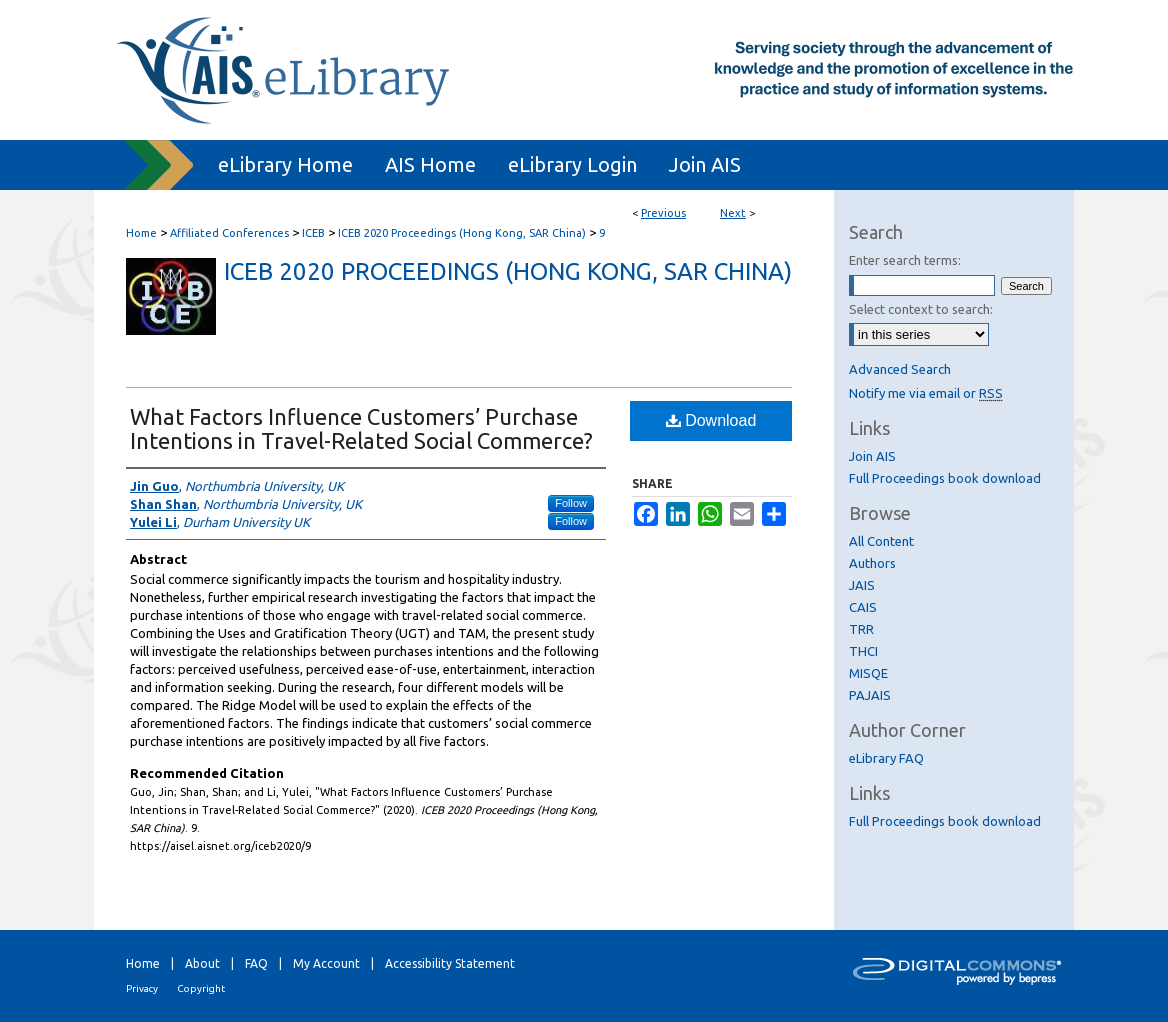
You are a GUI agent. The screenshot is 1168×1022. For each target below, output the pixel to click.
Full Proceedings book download (945, 478)
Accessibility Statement (450, 963)
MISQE (868, 673)
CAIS (863, 607)
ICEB (313, 233)
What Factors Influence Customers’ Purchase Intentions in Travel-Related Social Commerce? (361, 428)
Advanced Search (900, 369)
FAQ (256, 963)
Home (141, 233)
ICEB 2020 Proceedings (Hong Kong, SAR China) (462, 233)
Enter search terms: (905, 260)
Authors (872, 563)
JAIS (862, 585)
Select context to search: (921, 309)
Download (711, 420)
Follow (571, 503)
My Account (326, 963)
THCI (863, 651)
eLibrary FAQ (886, 758)
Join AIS (872, 456)
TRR (861, 629)
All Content (881, 541)
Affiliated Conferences (229, 233)
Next (733, 213)
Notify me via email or (926, 393)
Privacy (142, 988)
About (202, 963)
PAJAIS (870, 695)
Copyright (201, 988)
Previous (663, 213)
